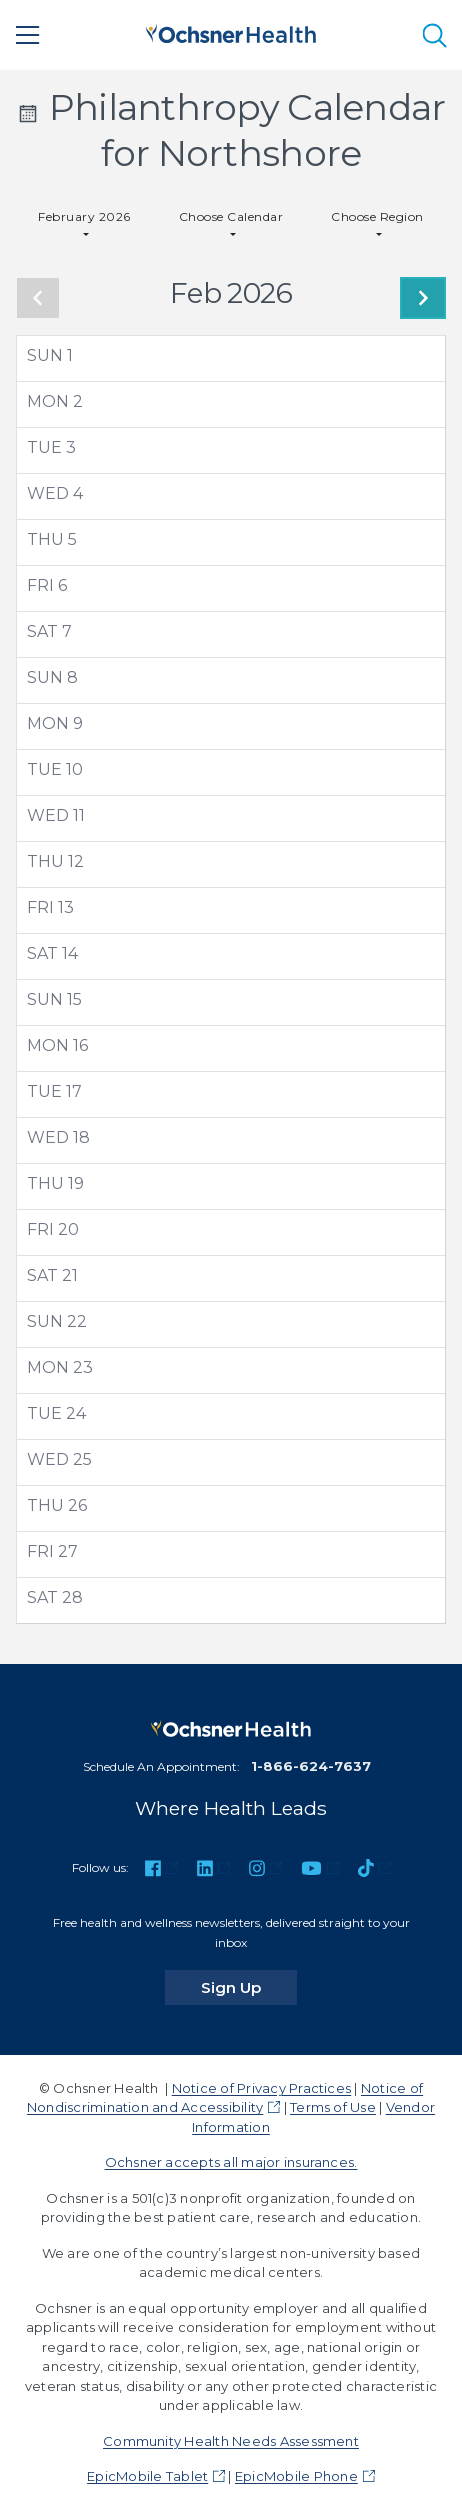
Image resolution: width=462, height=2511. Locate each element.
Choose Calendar (231, 216)
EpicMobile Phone (296, 2476)
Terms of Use (333, 2107)
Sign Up (249, 1987)
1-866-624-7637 (311, 1766)
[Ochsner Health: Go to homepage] (231, 31)
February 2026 (84, 216)
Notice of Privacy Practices (261, 2088)
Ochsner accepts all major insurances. (231, 2162)
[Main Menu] (28, 35)
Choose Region (377, 216)
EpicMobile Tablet (147, 2476)
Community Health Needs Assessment (231, 2441)
